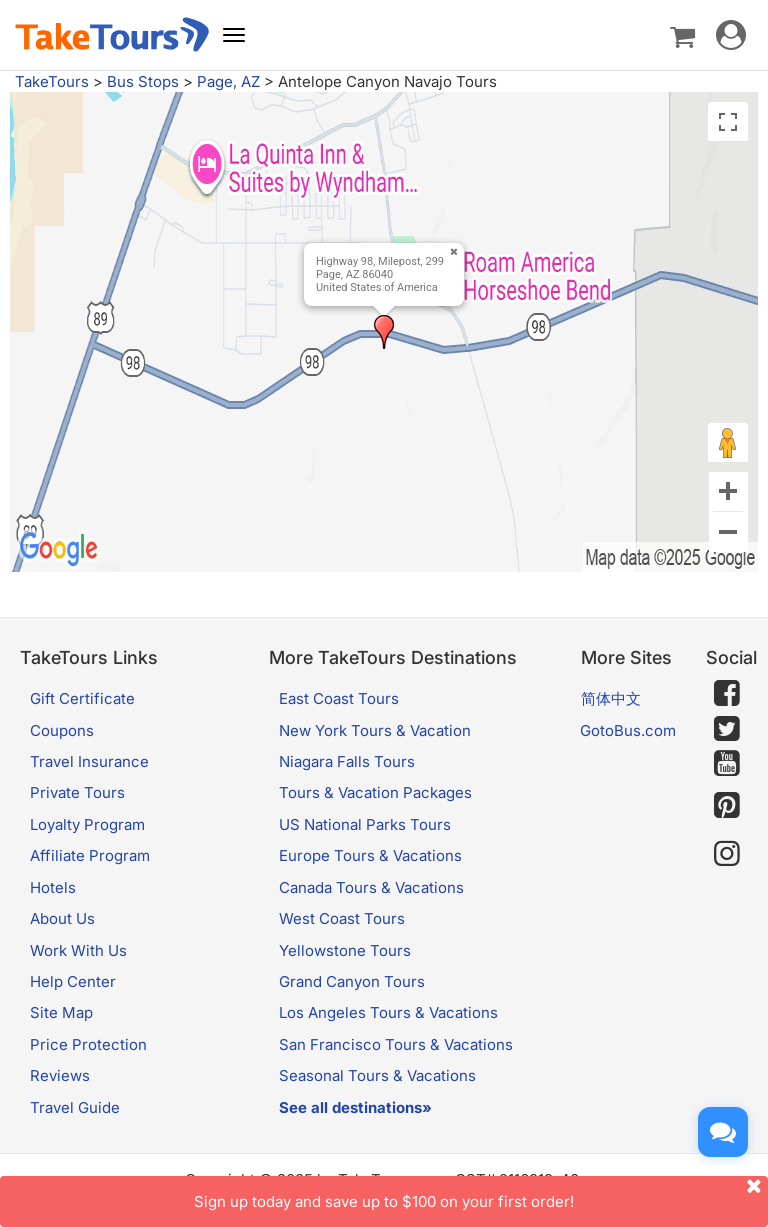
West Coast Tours (342, 918)
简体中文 (611, 698)
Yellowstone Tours (345, 950)
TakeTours (52, 81)
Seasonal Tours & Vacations (377, 1075)
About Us (62, 918)
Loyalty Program (87, 824)
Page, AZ (228, 81)
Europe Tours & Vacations (370, 855)
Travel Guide (75, 1107)
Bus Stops (143, 81)
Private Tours (77, 792)
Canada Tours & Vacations (371, 887)
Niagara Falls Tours (347, 761)
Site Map (61, 1012)
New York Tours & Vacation (375, 730)
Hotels (53, 887)
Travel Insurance (89, 761)
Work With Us (78, 950)
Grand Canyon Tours (352, 981)
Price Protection (88, 1044)
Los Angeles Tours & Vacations (388, 1012)
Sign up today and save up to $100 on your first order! (481, 1193)
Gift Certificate (82, 698)
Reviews (60, 1075)
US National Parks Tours (365, 824)
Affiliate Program (90, 855)
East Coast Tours (339, 698)
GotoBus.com (628, 730)
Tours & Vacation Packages (375, 792)
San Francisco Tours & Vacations (396, 1044)
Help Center (73, 981)
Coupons (62, 730)
